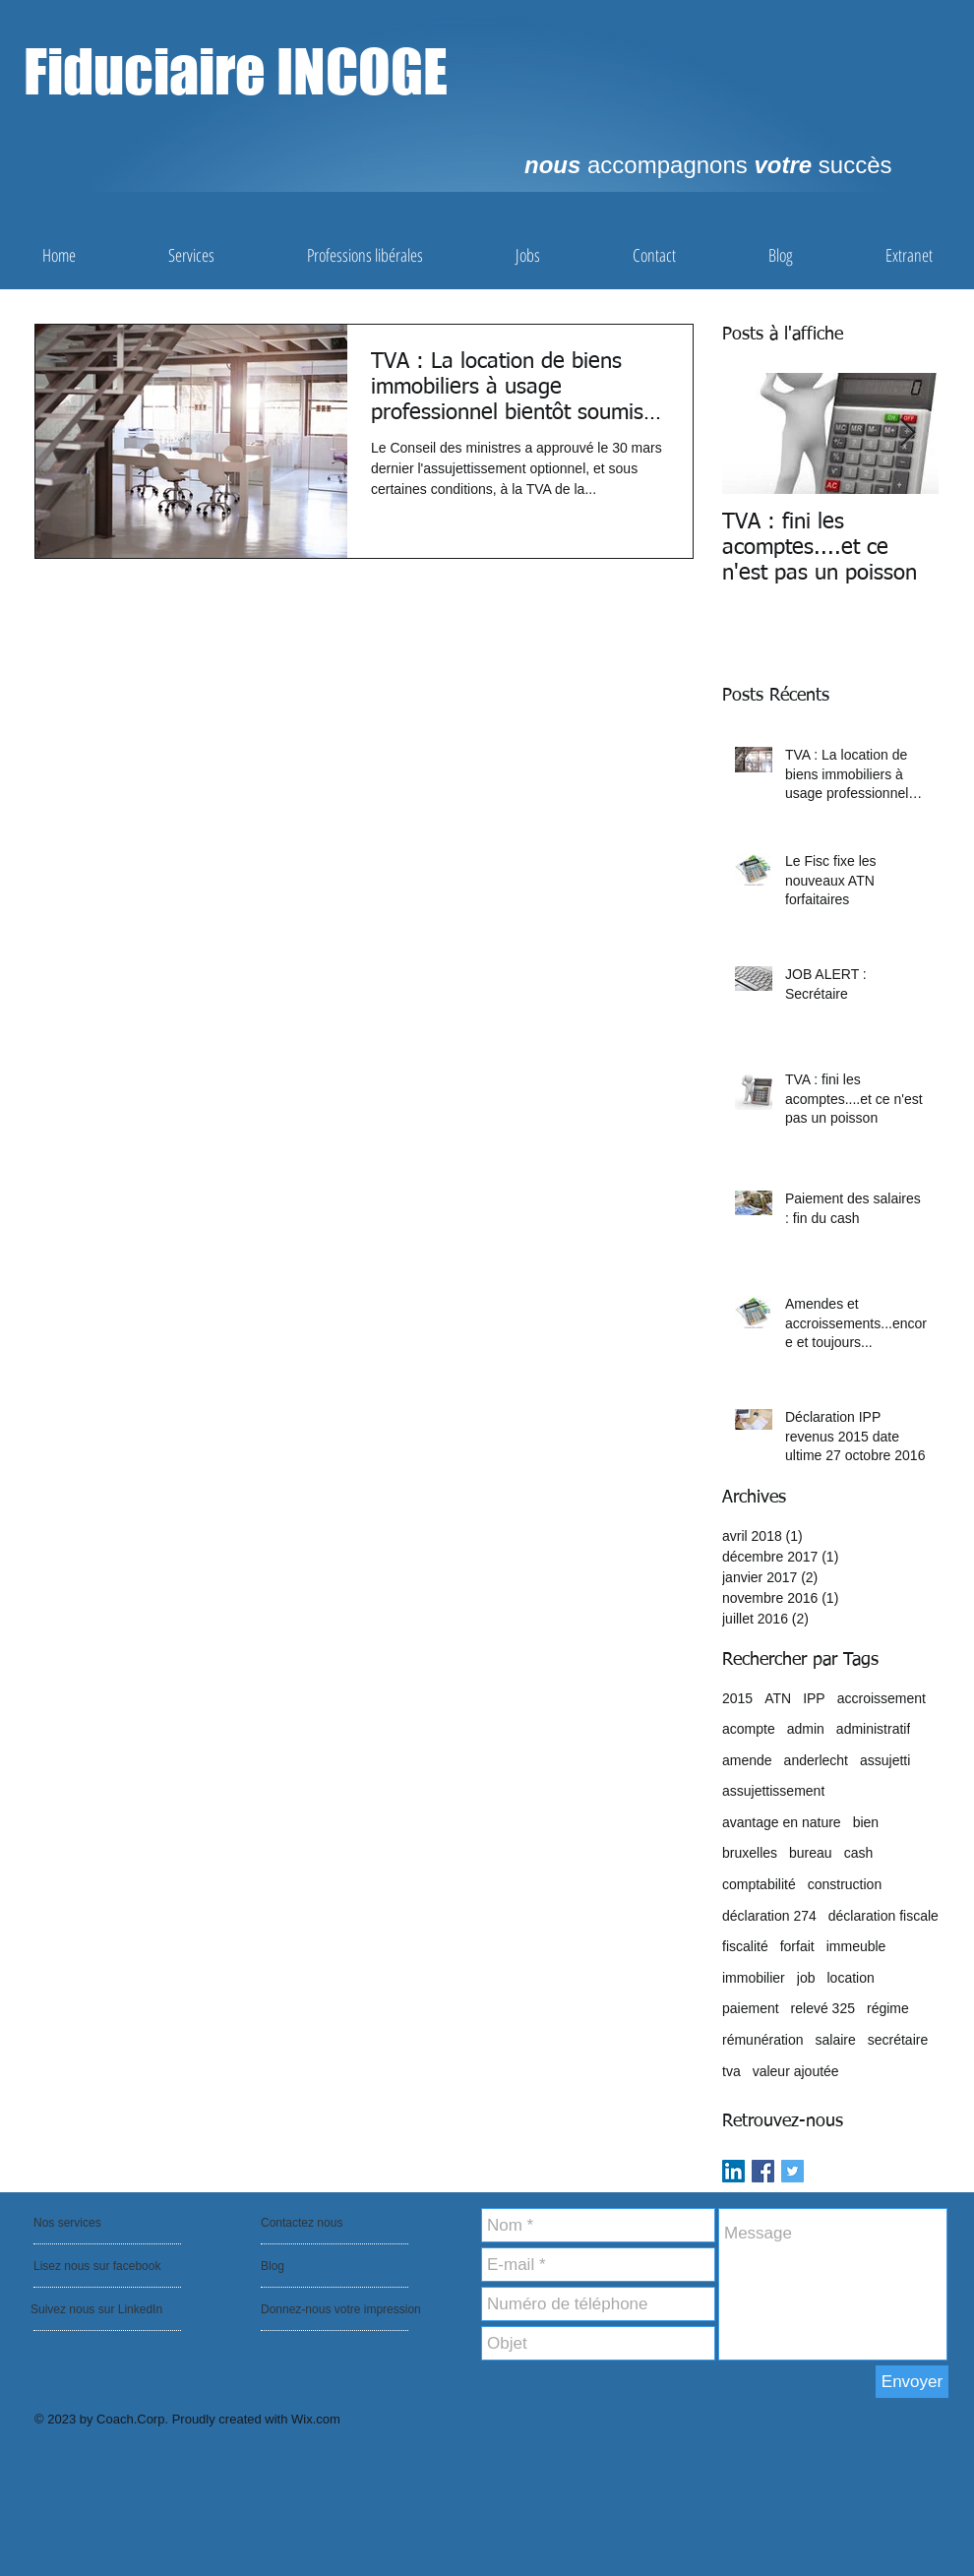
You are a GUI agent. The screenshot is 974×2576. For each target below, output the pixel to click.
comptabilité (759, 1884)
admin (805, 1729)
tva (731, 2071)
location (850, 1978)
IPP (814, 1698)
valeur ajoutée (796, 2071)
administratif (873, 1729)
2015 (737, 1698)
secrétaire (898, 2040)
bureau (810, 1853)
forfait (797, 1946)
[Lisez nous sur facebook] (99, 2266)
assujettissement (773, 1791)
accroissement (881, 1698)
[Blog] (317, 2266)
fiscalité (745, 1946)
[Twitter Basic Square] (792, 2171)
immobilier (753, 1978)
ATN (777, 1698)
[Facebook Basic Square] (763, 2171)
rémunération (763, 2040)
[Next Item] (907, 433)
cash (859, 1853)
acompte (748, 1729)
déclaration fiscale (883, 1916)
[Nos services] (86, 2223)
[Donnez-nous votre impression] (345, 2309)
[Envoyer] (912, 2381)
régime (888, 2008)
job (806, 1978)
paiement (750, 2008)
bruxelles (749, 1853)
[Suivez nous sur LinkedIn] (97, 2309)
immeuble (856, 1946)
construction (845, 1884)
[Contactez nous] (307, 2223)
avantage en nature (781, 1822)
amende (747, 1760)
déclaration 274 (769, 1916)
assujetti (885, 1760)
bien (866, 1822)
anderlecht (816, 1760)
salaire (836, 2040)
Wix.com (315, 2419)
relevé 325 (823, 2008)
